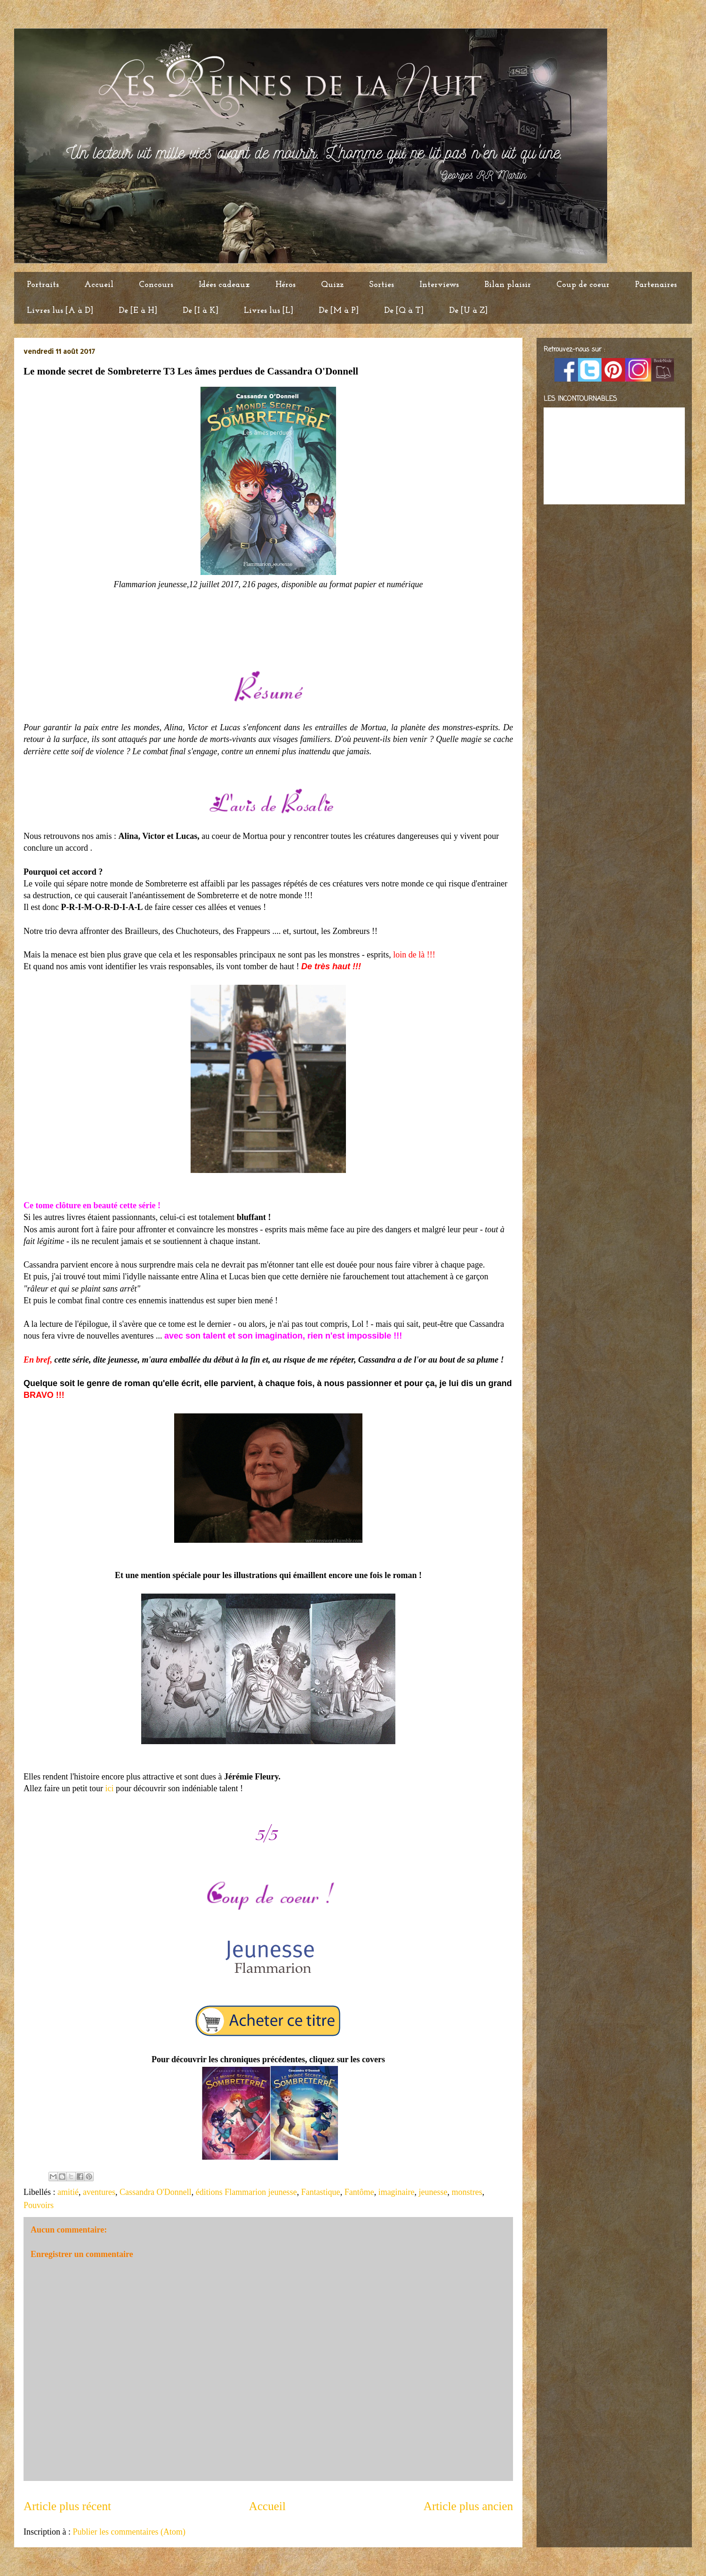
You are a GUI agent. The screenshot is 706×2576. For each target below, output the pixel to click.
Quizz (332, 284)
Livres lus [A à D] (60, 310)
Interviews (439, 284)
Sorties (381, 284)
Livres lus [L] (268, 310)
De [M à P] (339, 310)
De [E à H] (138, 310)
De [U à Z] (468, 310)
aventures (99, 2192)
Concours (156, 284)
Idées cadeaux (224, 284)
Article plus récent (67, 2506)
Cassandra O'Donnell (156, 2192)
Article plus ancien (468, 2506)
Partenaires (656, 284)
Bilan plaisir (507, 284)
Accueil (98, 284)
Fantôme (359, 2192)
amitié (68, 2192)
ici (108, 1788)
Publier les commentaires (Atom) (128, 2531)
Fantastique (320, 2192)
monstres (467, 2192)
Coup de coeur (583, 284)
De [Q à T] (404, 310)
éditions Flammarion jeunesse (246, 2192)
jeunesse (433, 2192)
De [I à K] (200, 310)
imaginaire (396, 2192)
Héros (285, 284)
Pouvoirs (39, 2205)
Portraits (43, 284)
